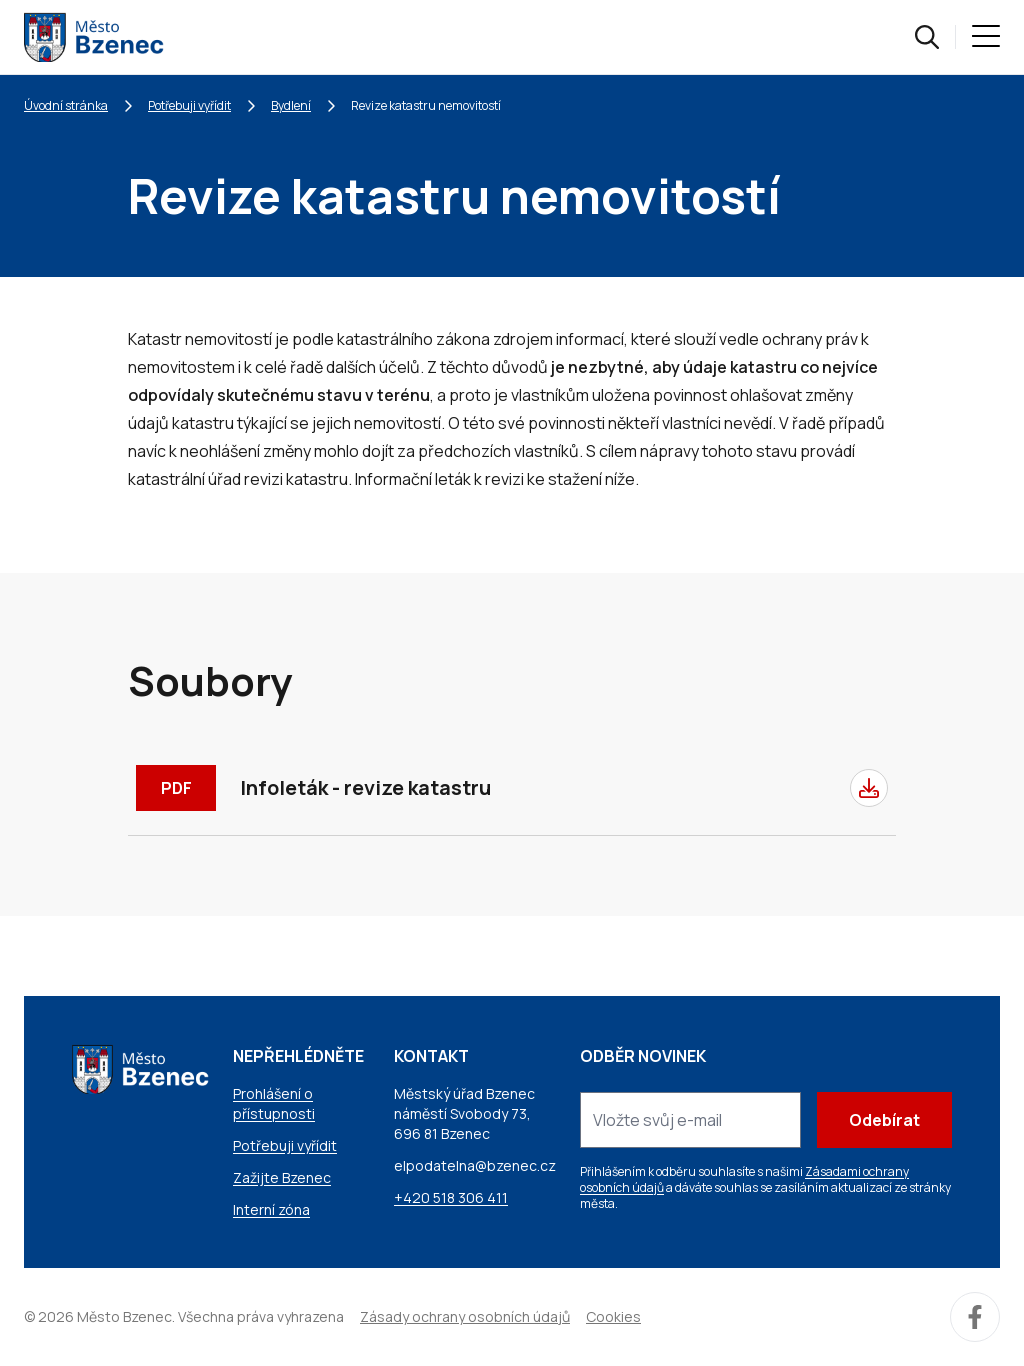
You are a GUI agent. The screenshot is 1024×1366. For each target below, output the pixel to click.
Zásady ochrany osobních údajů (465, 1316)
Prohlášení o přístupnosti (274, 1103)
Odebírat (884, 1120)
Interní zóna (271, 1209)
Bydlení (291, 105)
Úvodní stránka (66, 105)
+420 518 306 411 (451, 1197)
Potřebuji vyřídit (189, 105)
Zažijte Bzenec (282, 1177)
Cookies (613, 1316)
